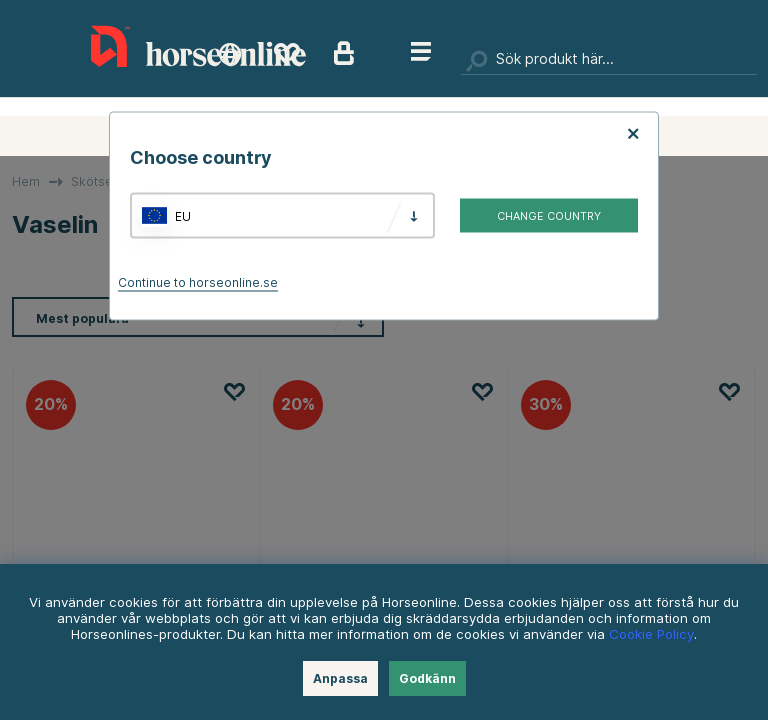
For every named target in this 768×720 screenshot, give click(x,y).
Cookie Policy (651, 634)
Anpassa (340, 678)
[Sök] (609, 60)
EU (183, 215)
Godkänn (427, 678)
